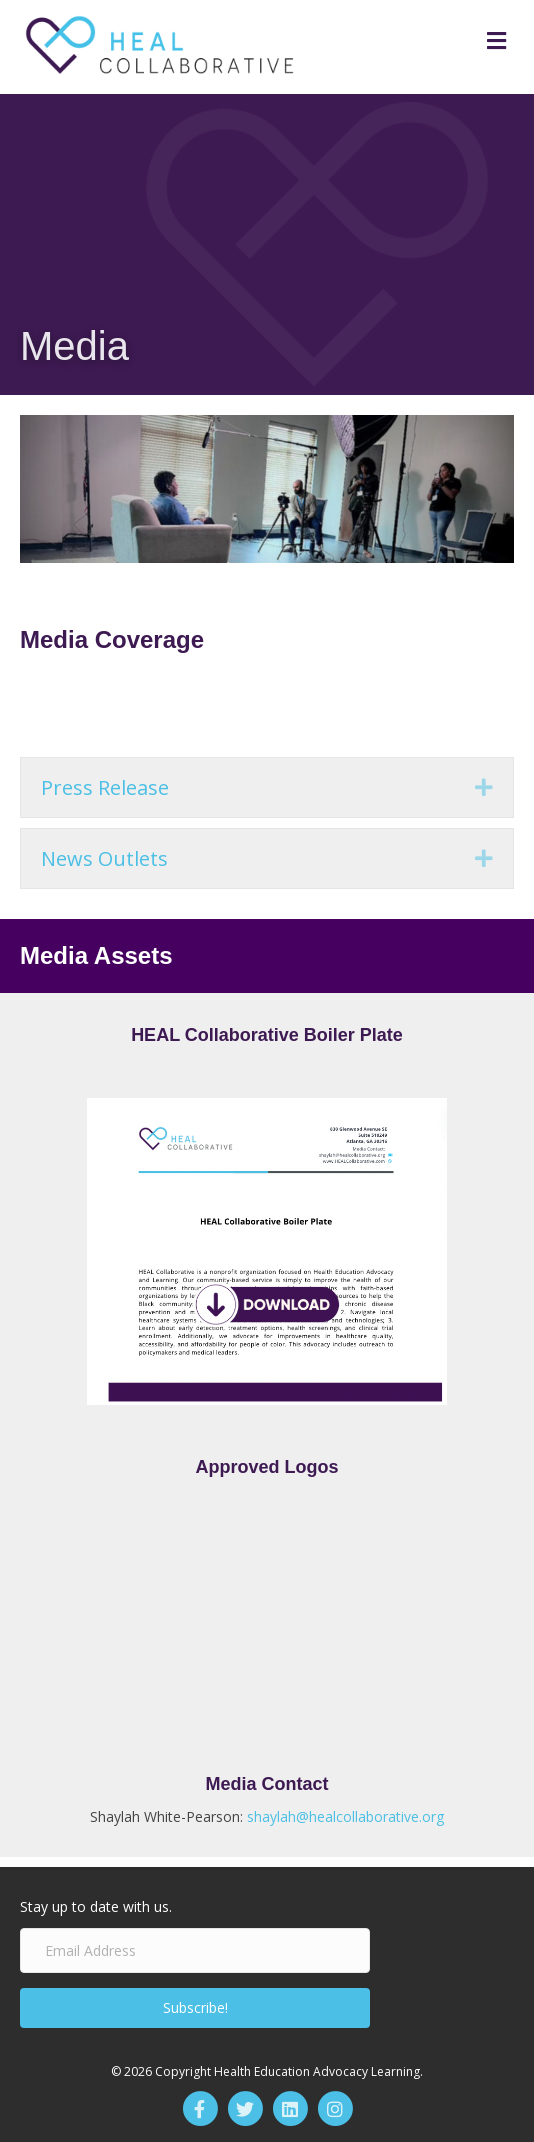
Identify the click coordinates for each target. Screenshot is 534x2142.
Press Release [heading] (105, 787)
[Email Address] (195, 1950)
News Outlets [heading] (104, 858)
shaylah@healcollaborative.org (345, 1816)
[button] (484, 787)
